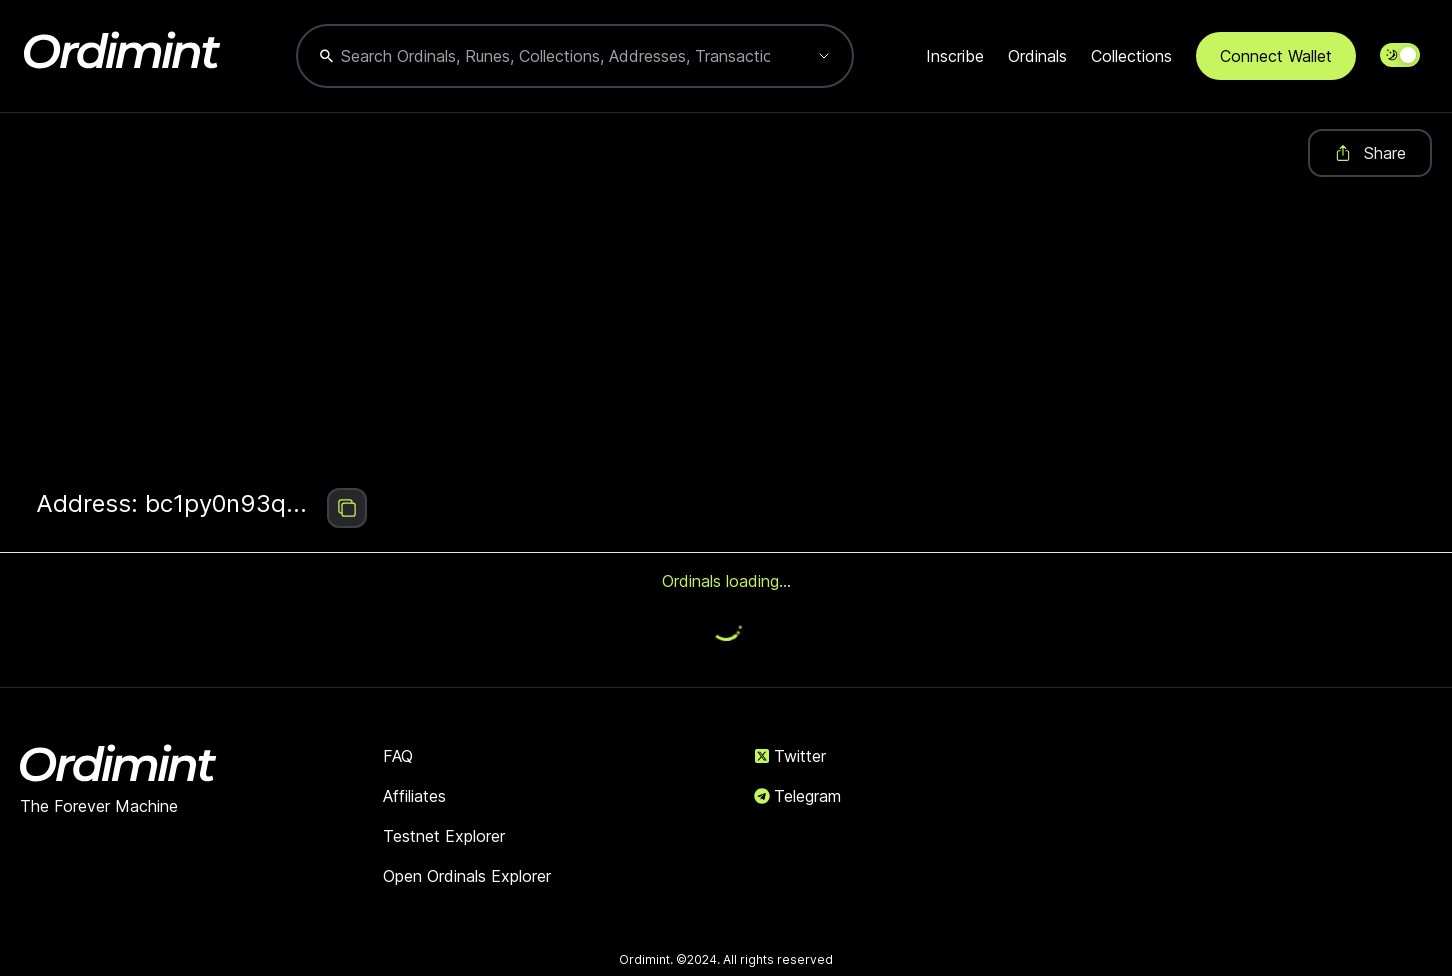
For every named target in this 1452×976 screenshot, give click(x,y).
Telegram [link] (797, 796)
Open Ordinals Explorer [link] (467, 876)
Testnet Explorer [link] (444, 836)
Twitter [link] (790, 756)
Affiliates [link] (414, 796)
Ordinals (1037, 56)
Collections (1131, 56)
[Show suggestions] (824, 56)
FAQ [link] (398, 756)
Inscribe (955, 56)
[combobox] (555, 56)
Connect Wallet (1276, 56)
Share (1370, 153)
